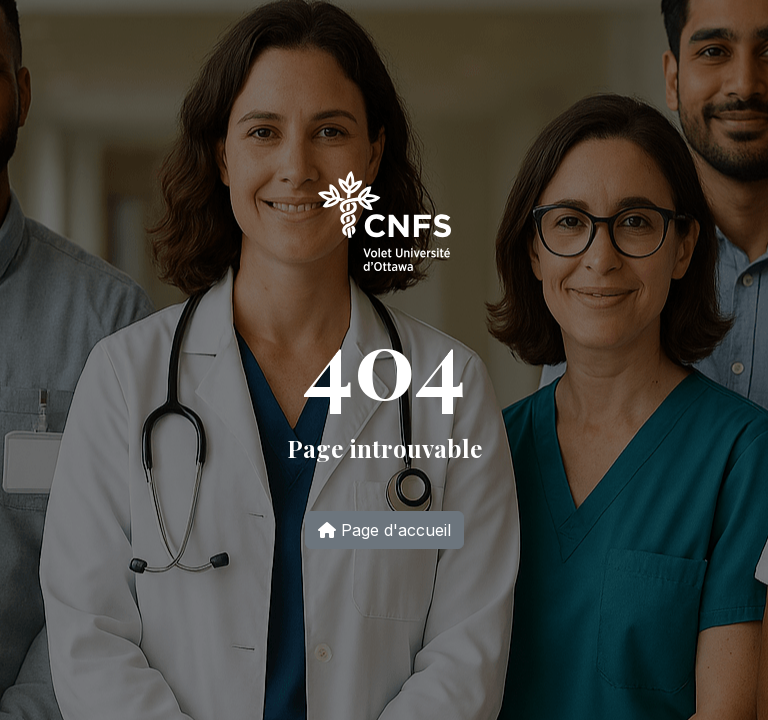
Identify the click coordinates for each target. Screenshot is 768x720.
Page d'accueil (384, 530)
